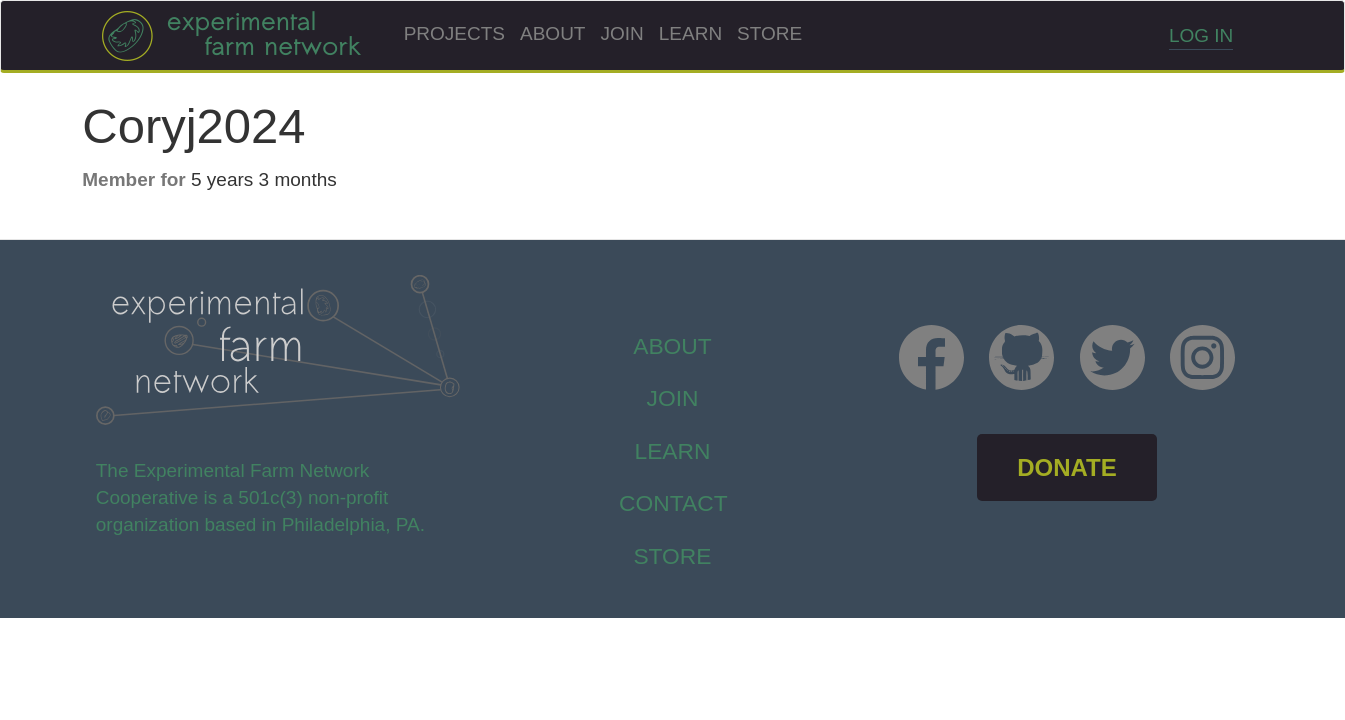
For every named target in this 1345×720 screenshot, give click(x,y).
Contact (673, 503)
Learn (690, 33)
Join (621, 33)
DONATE (1067, 467)
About (552, 33)
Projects (454, 33)
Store (769, 33)
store (672, 556)
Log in (1201, 35)
